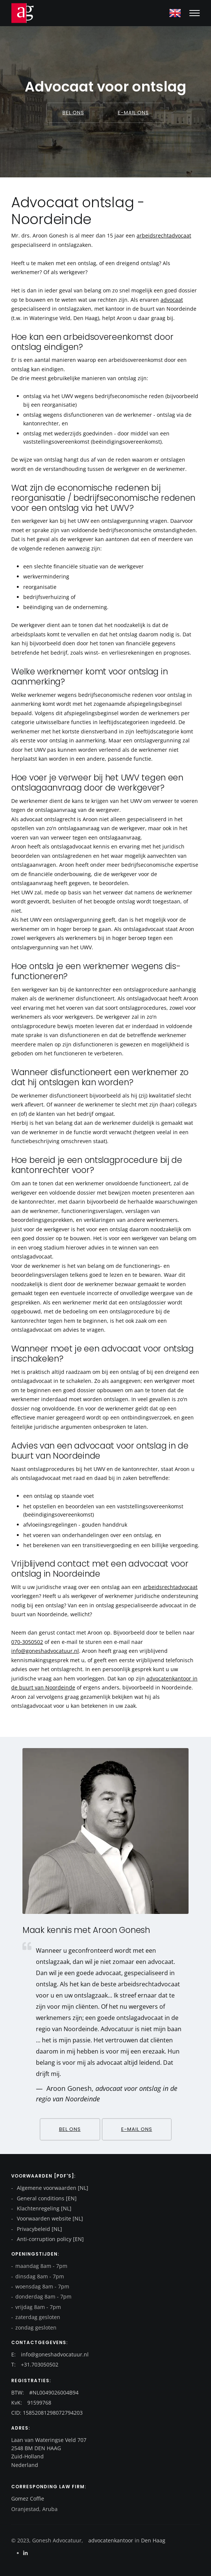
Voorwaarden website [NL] (49, 2218)
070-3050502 (27, 1641)
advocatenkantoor (110, 2540)
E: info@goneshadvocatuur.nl (50, 2354)
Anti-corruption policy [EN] (49, 2239)
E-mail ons (133, 112)
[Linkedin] (25, 2553)
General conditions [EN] (46, 2198)
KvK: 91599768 (31, 2402)
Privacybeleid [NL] (38, 2228)
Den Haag (152, 2540)
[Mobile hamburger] (194, 13)
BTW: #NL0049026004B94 (45, 2392)
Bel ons (73, 112)
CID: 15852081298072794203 (47, 2412)
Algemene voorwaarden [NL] (51, 2187)
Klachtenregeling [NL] (43, 2208)
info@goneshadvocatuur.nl (45, 1650)
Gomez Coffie (27, 2498)
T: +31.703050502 (34, 2364)
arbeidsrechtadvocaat (164, 235)
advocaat (171, 299)
